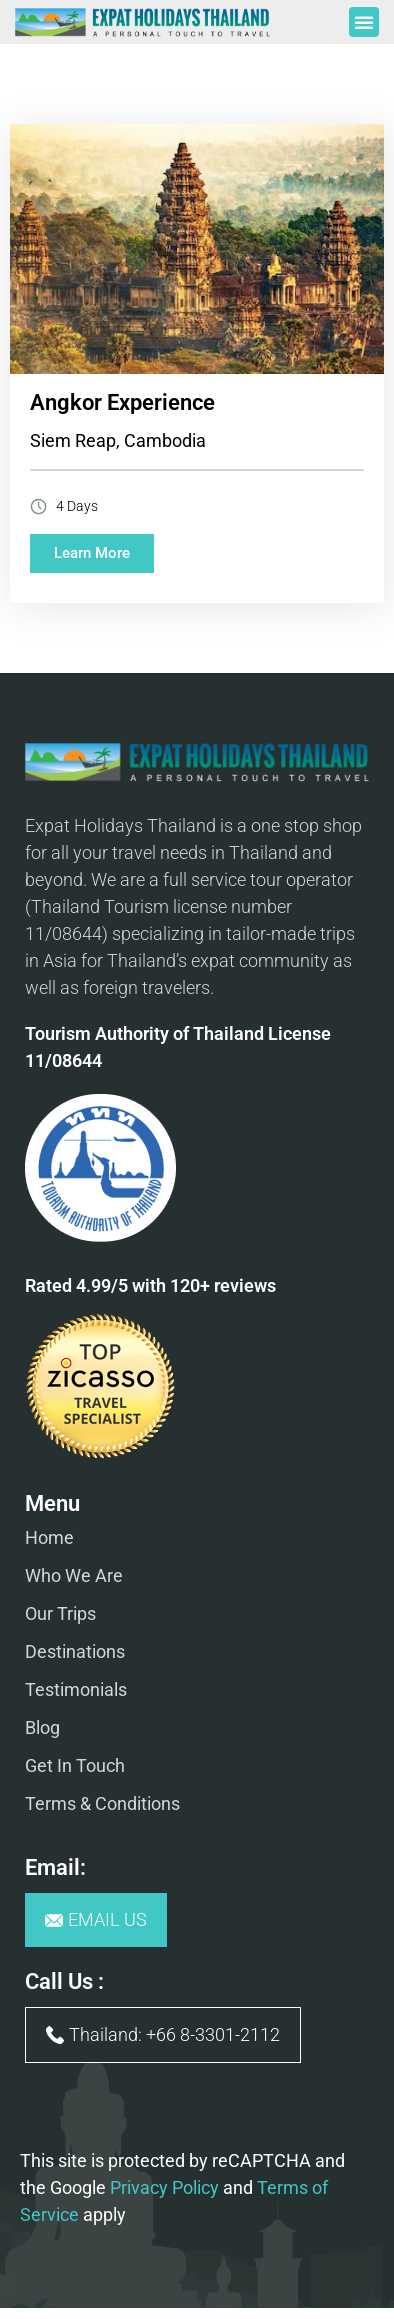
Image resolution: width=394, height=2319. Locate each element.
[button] (364, 22)
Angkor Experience (122, 402)
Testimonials (76, 1689)
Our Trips (60, 1613)
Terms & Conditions (102, 1803)
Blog (42, 1727)
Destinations (75, 1651)
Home (49, 1537)
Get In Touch (75, 1765)
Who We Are (74, 1575)
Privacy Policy (164, 2187)
